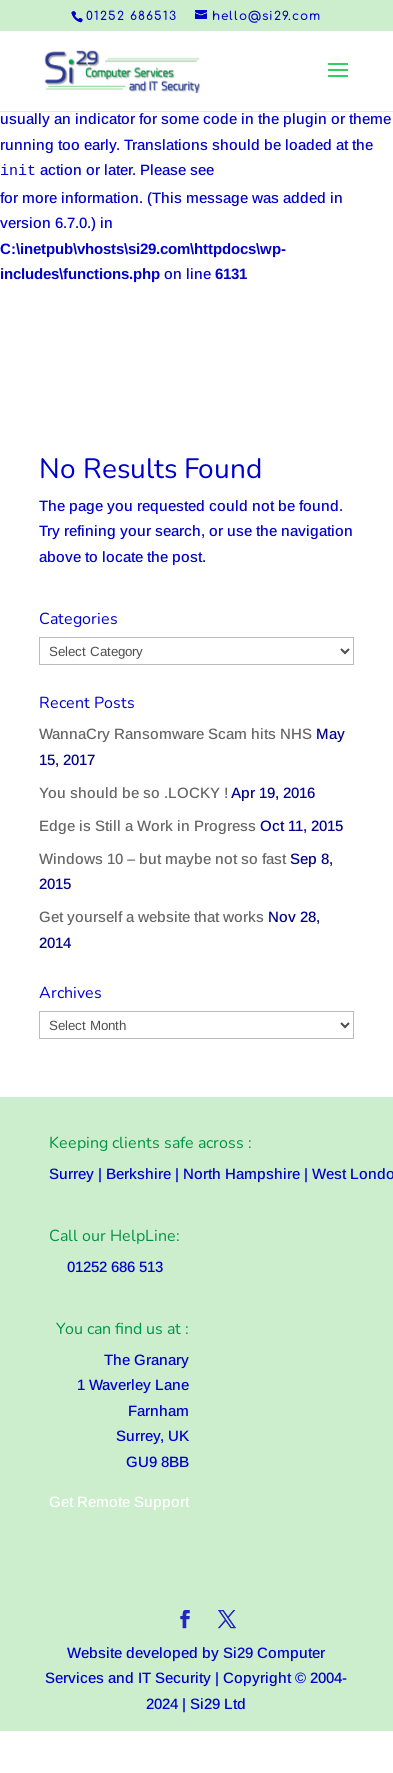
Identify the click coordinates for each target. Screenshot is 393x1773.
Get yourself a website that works (151, 916)
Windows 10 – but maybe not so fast (162, 858)
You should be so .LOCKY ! (133, 792)
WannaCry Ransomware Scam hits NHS (175, 733)
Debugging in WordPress (305, 169)
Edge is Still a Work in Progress (147, 825)
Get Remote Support (119, 1501)
